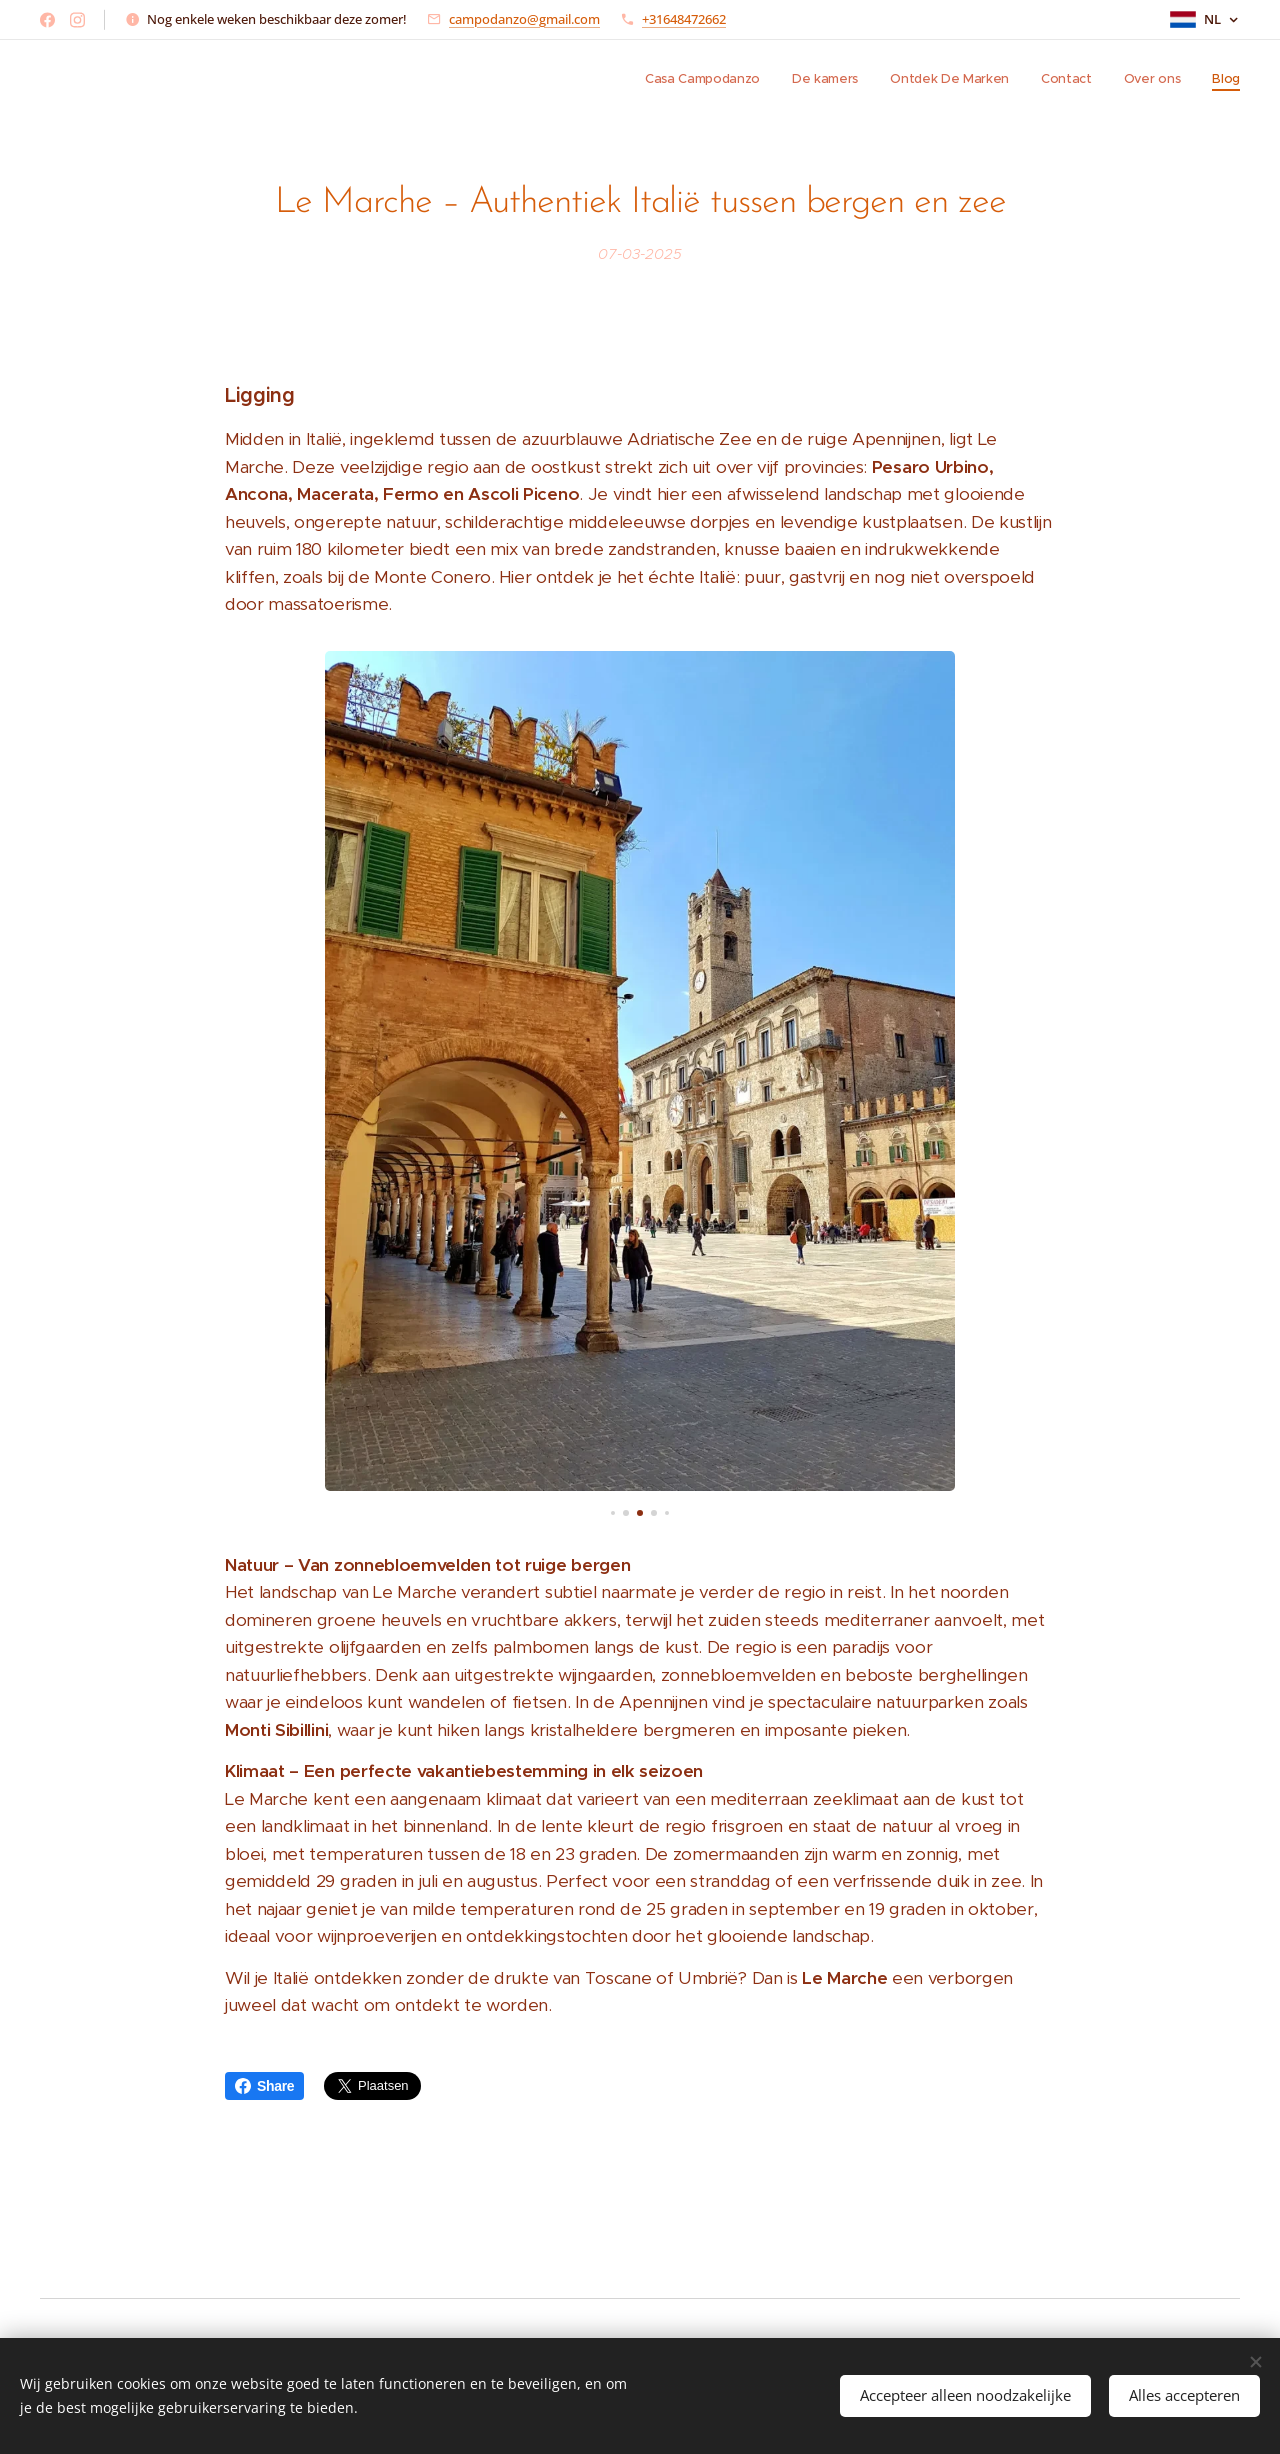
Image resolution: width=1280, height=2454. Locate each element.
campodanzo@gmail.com (524, 19)
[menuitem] (1085, 81)
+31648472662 (684, 19)
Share (264, 2086)
